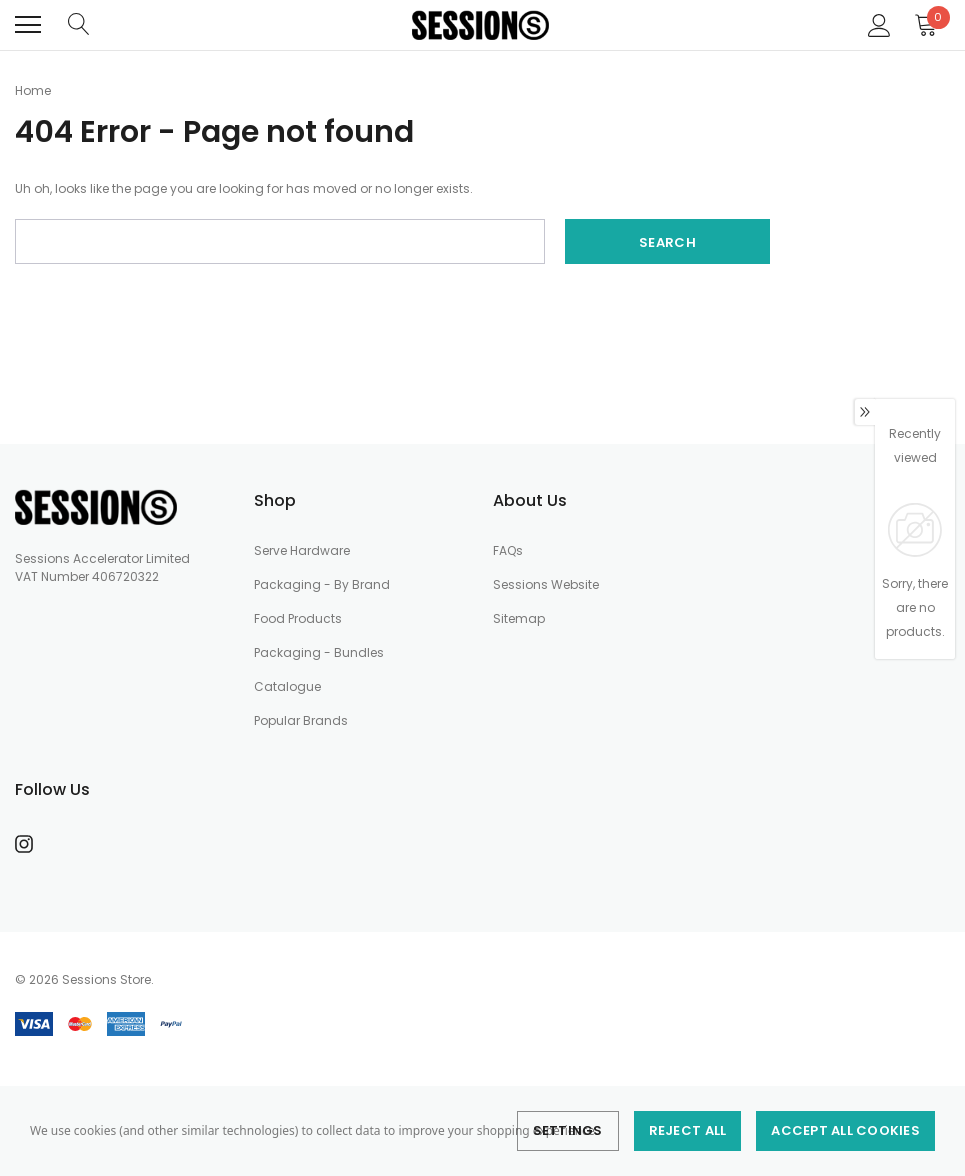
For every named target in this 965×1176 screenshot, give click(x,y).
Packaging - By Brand (322, 584)
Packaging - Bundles (319, 652)
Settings (568, 1130)
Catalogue (287, 686)
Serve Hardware (302, 550)
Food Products (298, 618)
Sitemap (519, 618)
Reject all (688, 1130)
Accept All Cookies (845, 1130)
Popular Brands (301, 720)
